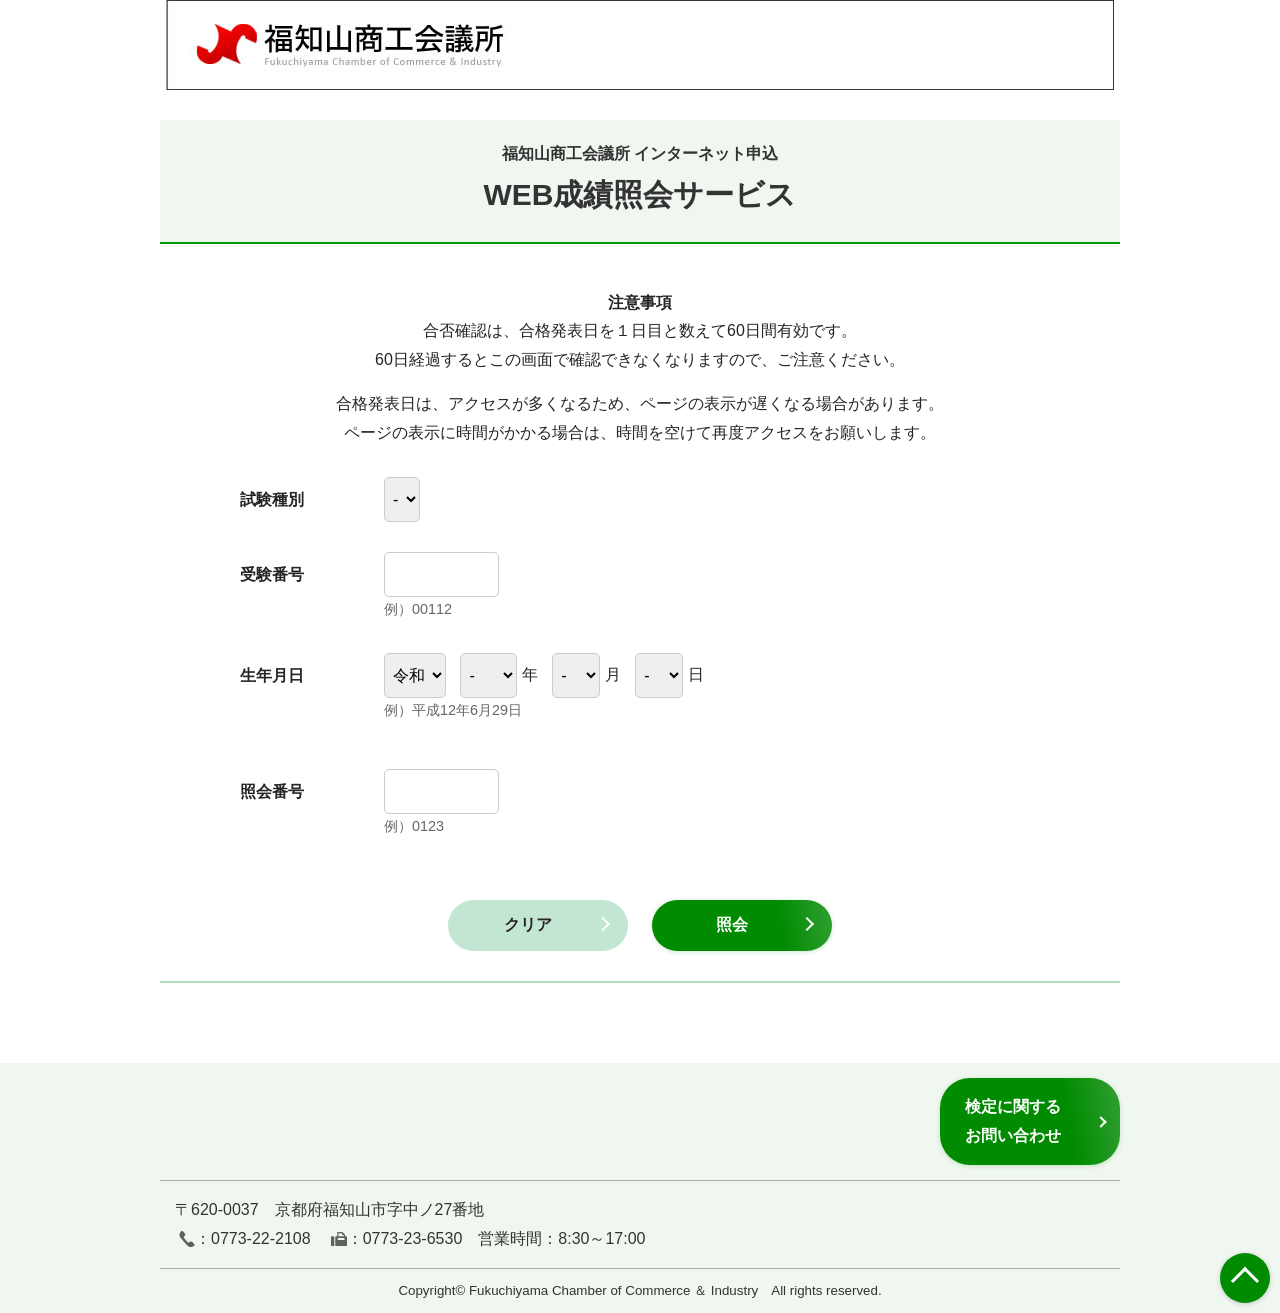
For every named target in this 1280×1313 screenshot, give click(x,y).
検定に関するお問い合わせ (1013, 1120)
